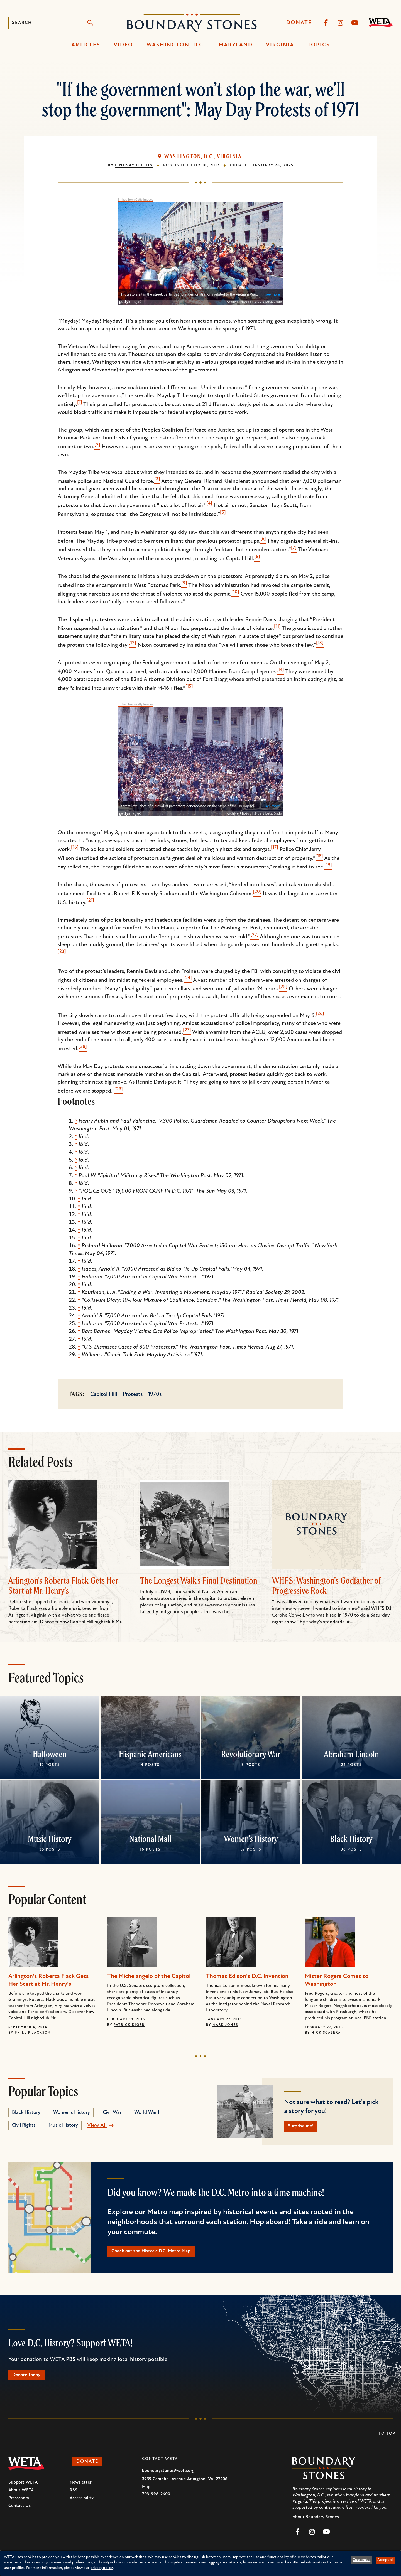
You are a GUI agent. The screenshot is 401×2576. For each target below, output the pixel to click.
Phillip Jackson (33, 2032)
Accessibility (82, 2504)
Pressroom (18, 2504)
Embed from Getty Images (135, 199)
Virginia (280, 45)
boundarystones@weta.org (168, 2476)
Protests (133, 1394)
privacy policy (101, 2568)
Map (146, 2493)
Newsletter (81, 2488)
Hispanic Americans (150, 1754)
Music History (50, 1838)
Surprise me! (304, 2127)
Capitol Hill (103, 1394)
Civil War (112, 2112)
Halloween (50, 1754)
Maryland (236, 45)
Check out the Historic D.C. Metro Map (160, 2254)
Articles (85, 45)
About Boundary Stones (315, 2523)
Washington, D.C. (175, 45)
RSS (73, 2496)
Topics (318, 45)
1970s (155, 1394)
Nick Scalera (326, 2032)
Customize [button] (361, 2560)
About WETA (21, 2496)
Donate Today (30, 2380)
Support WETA (23, 2488)
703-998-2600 (156, 2500)
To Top (386, 2439)
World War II (147, 2112)
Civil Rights (24, 2125)
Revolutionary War (250, 1754)
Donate (299, 23)
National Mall (150, 1838)
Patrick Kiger (129, 2025)
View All (97, 2125)
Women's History (251, 1838)
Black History (351, 1838)
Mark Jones (225, 2025)
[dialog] (200, 2563)
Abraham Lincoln (351, 1754)
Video (123, 45)
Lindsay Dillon (134, 165)
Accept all (385, 2560)
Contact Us (19, 2511)
